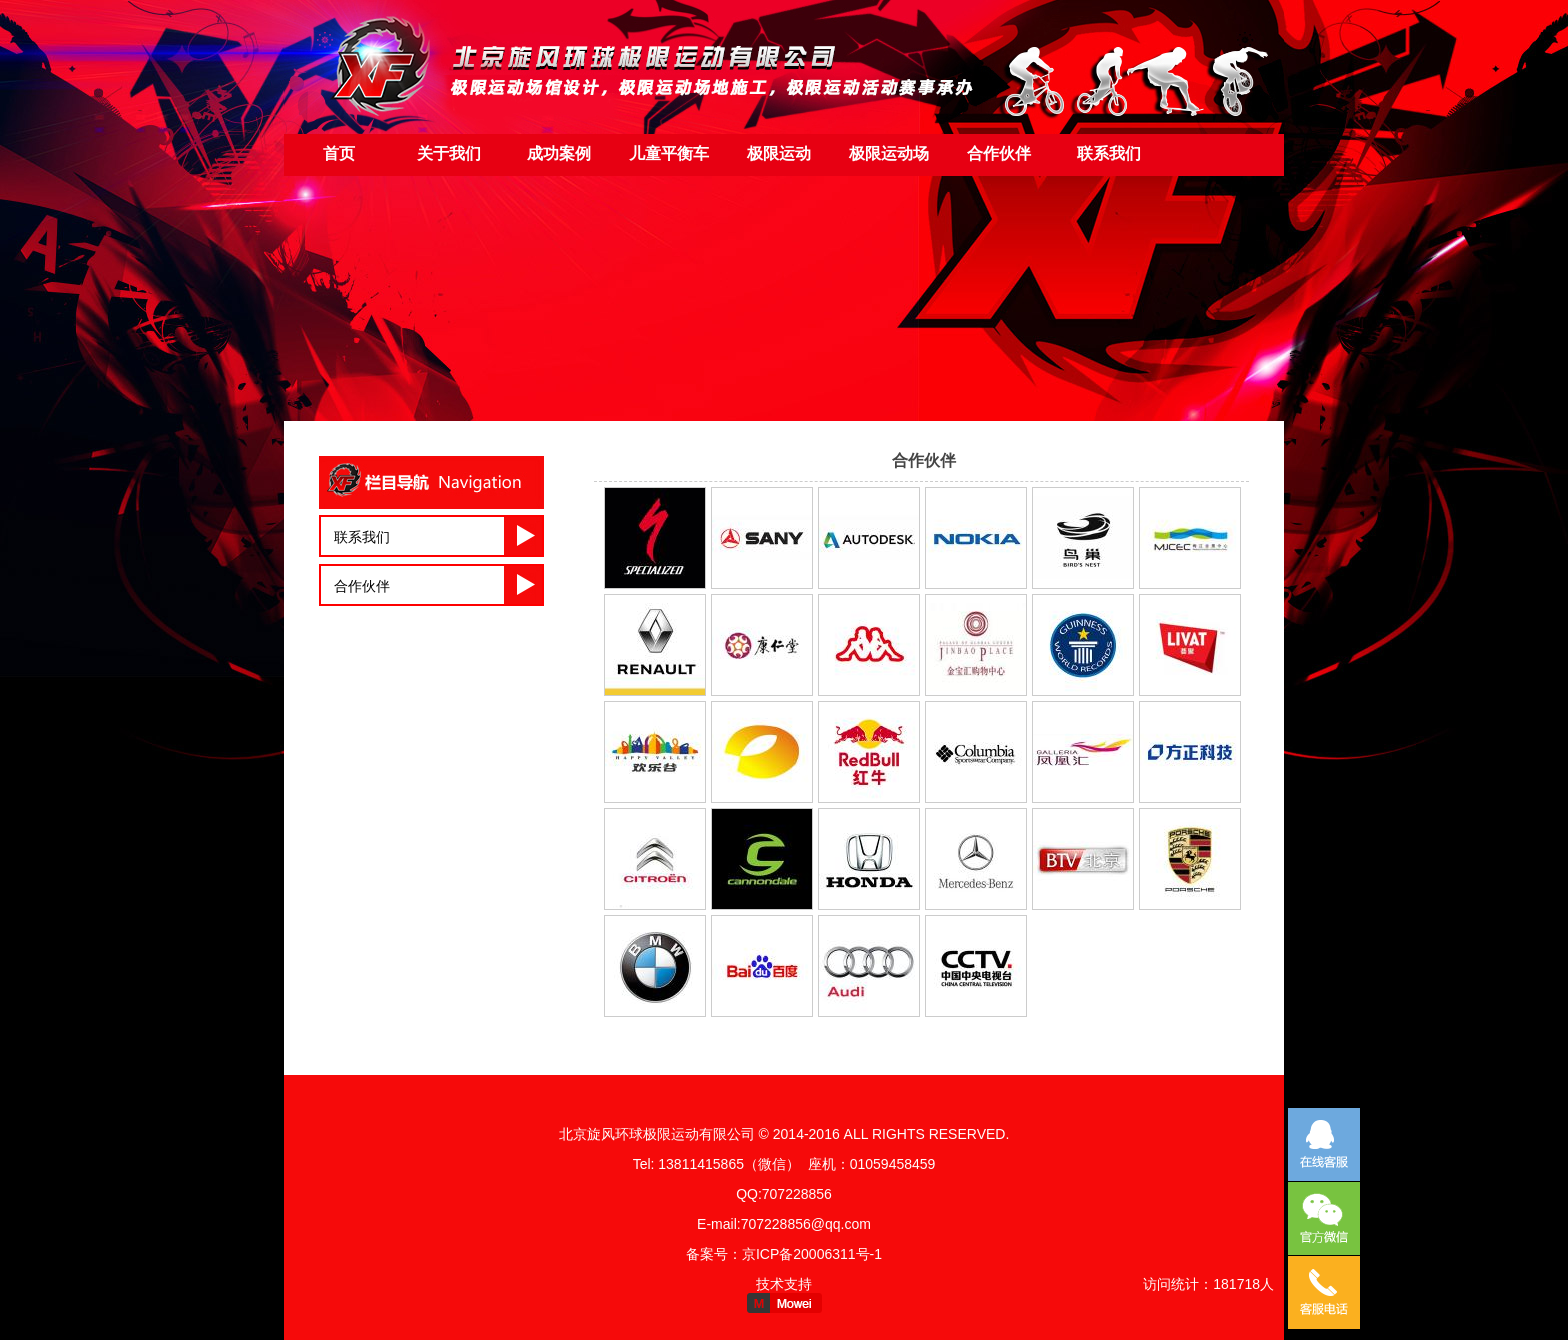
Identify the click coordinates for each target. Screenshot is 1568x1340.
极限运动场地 (889, 161)
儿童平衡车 (669, 153)
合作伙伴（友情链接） (999, 161)
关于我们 (449, 153)
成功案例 (559, 153)
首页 (339, 153)
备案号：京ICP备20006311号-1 (784, 1254)
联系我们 (1109, 153)
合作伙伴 (362, 586)
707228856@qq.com (806, 1224)
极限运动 (779, 153)
